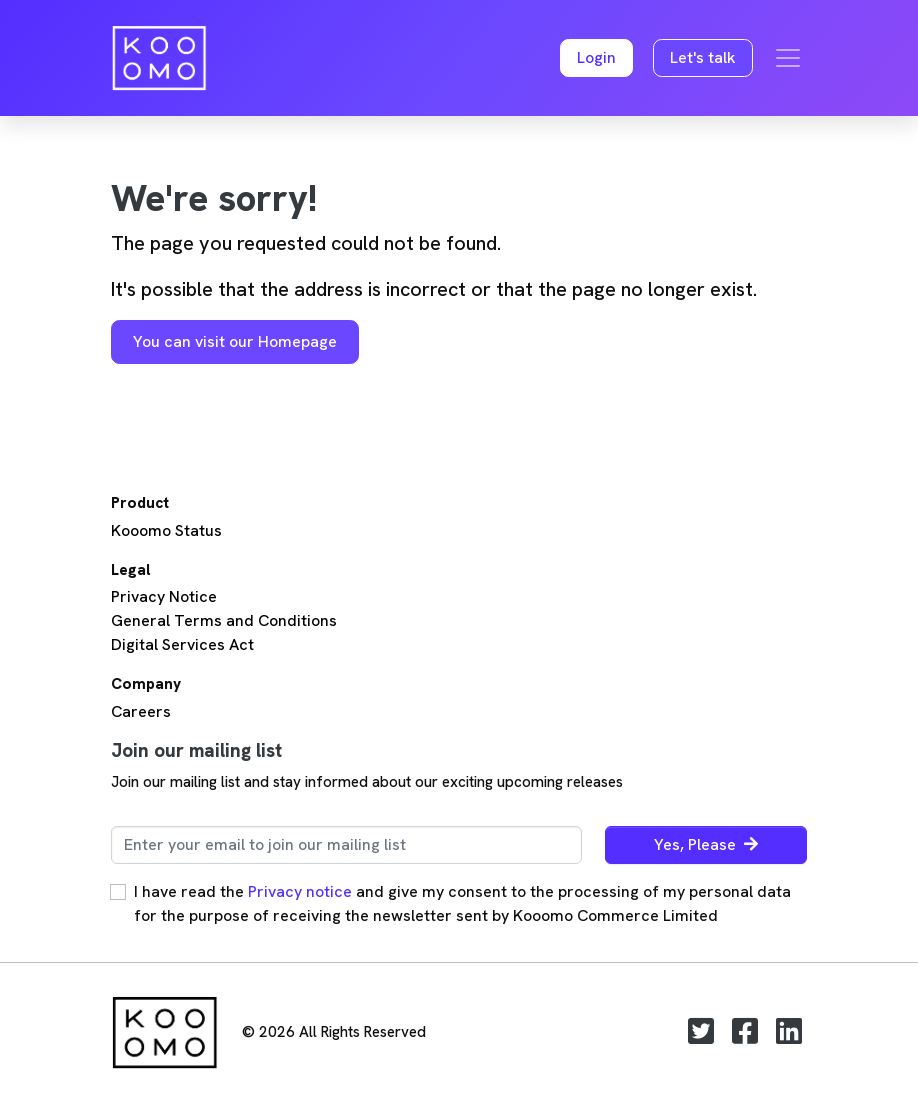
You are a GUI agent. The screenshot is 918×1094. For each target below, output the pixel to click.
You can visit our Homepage (235, 341)
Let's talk (703, 57)
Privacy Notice (164, 596)
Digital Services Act (182, 644)
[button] (596, 58)
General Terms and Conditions (224, 620)
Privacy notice (300, 891)
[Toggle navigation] (788, 58)
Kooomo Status (166, 530)
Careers (141, 711)
